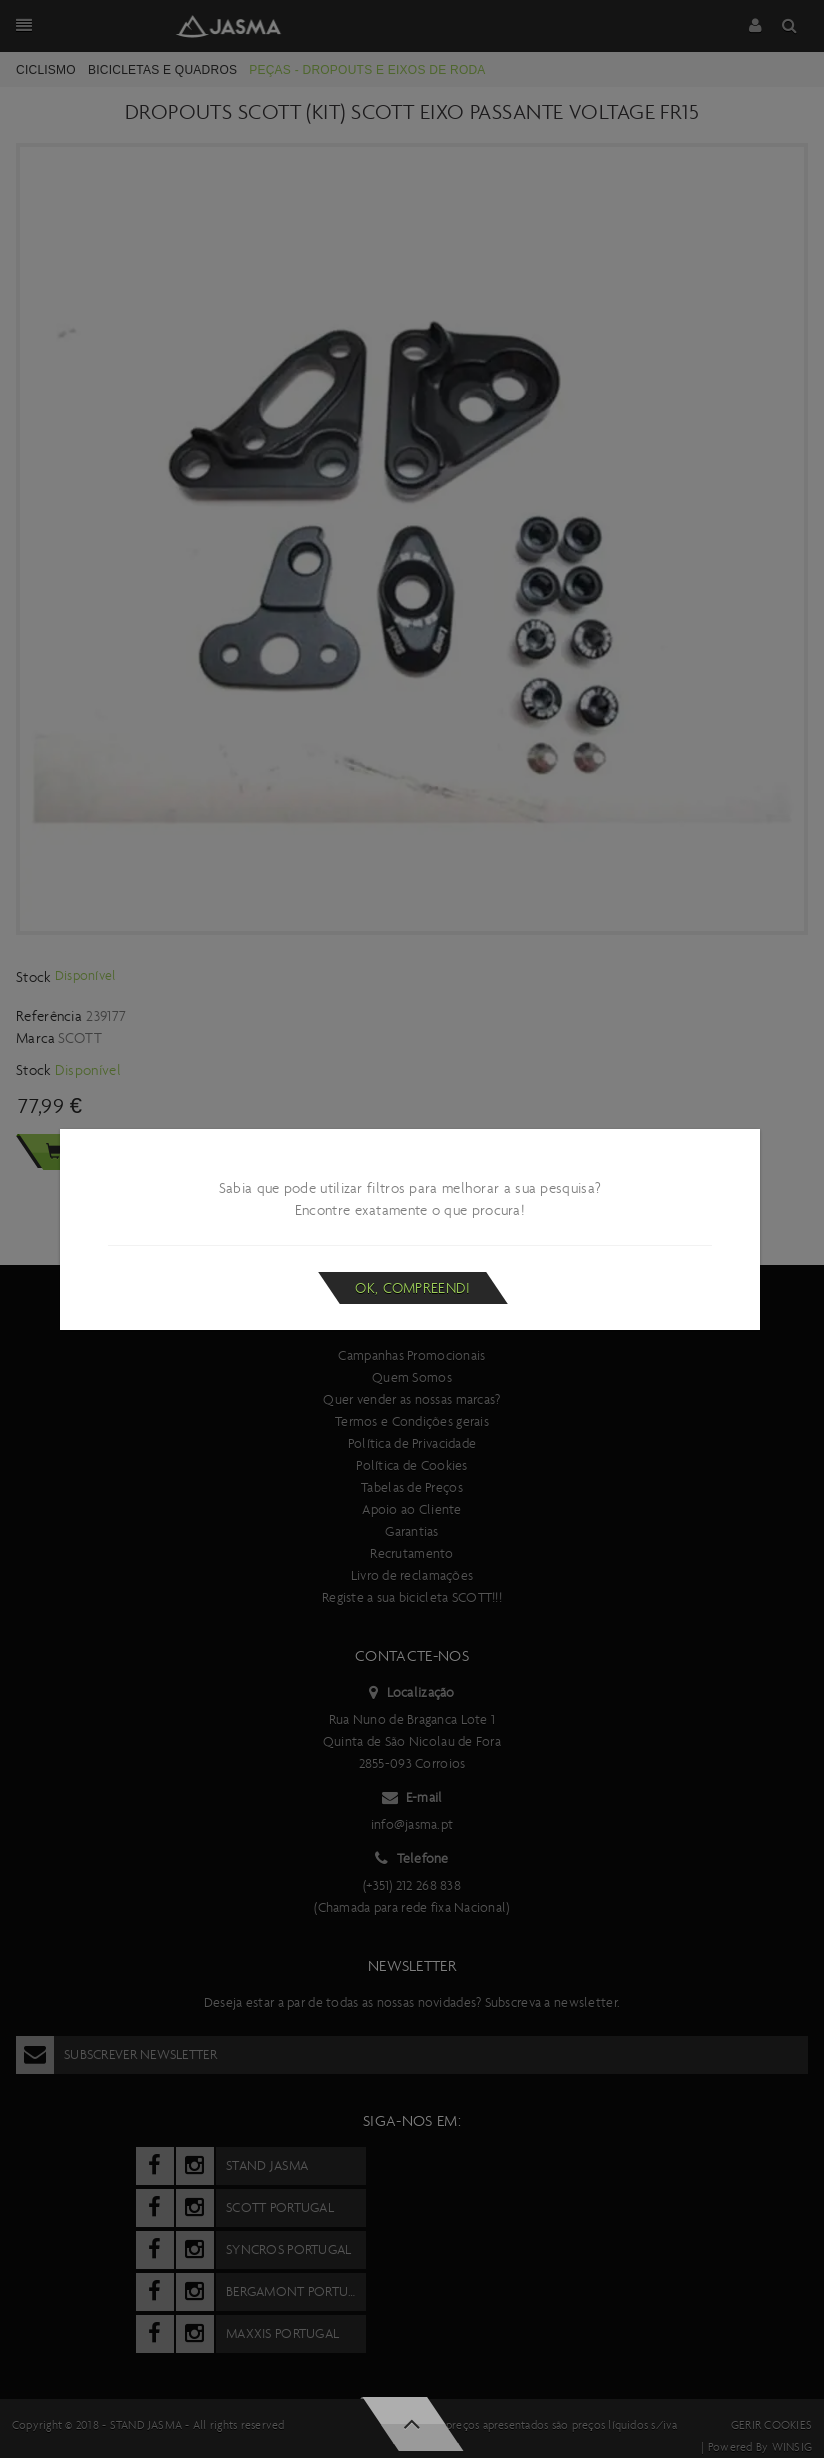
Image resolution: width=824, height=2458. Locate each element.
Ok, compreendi (412, 1288)
